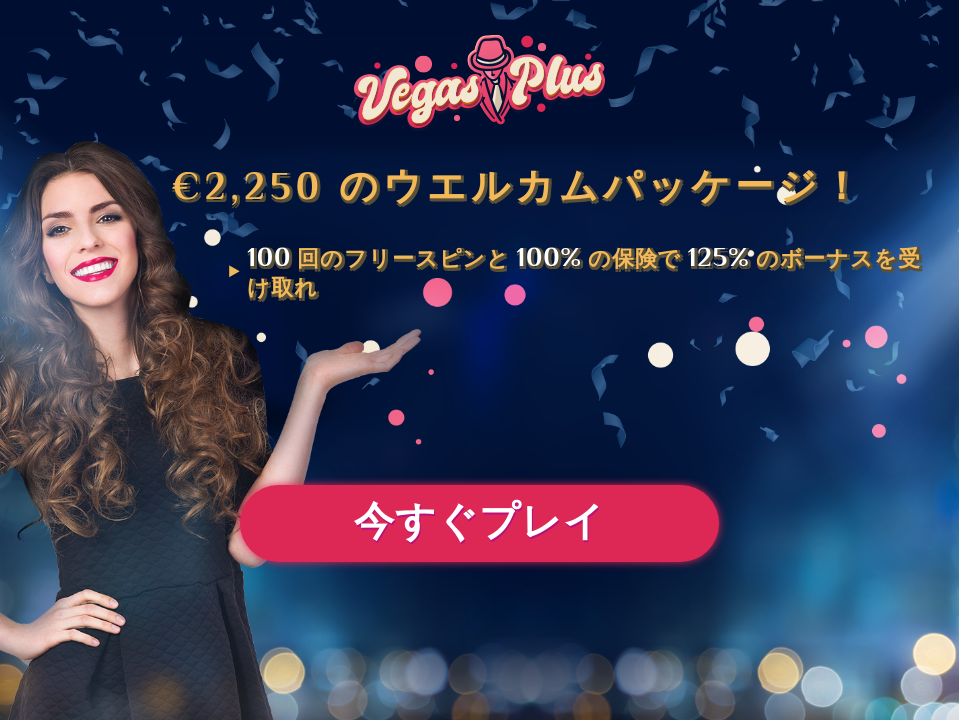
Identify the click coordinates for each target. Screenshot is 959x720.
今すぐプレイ (479, 525)
